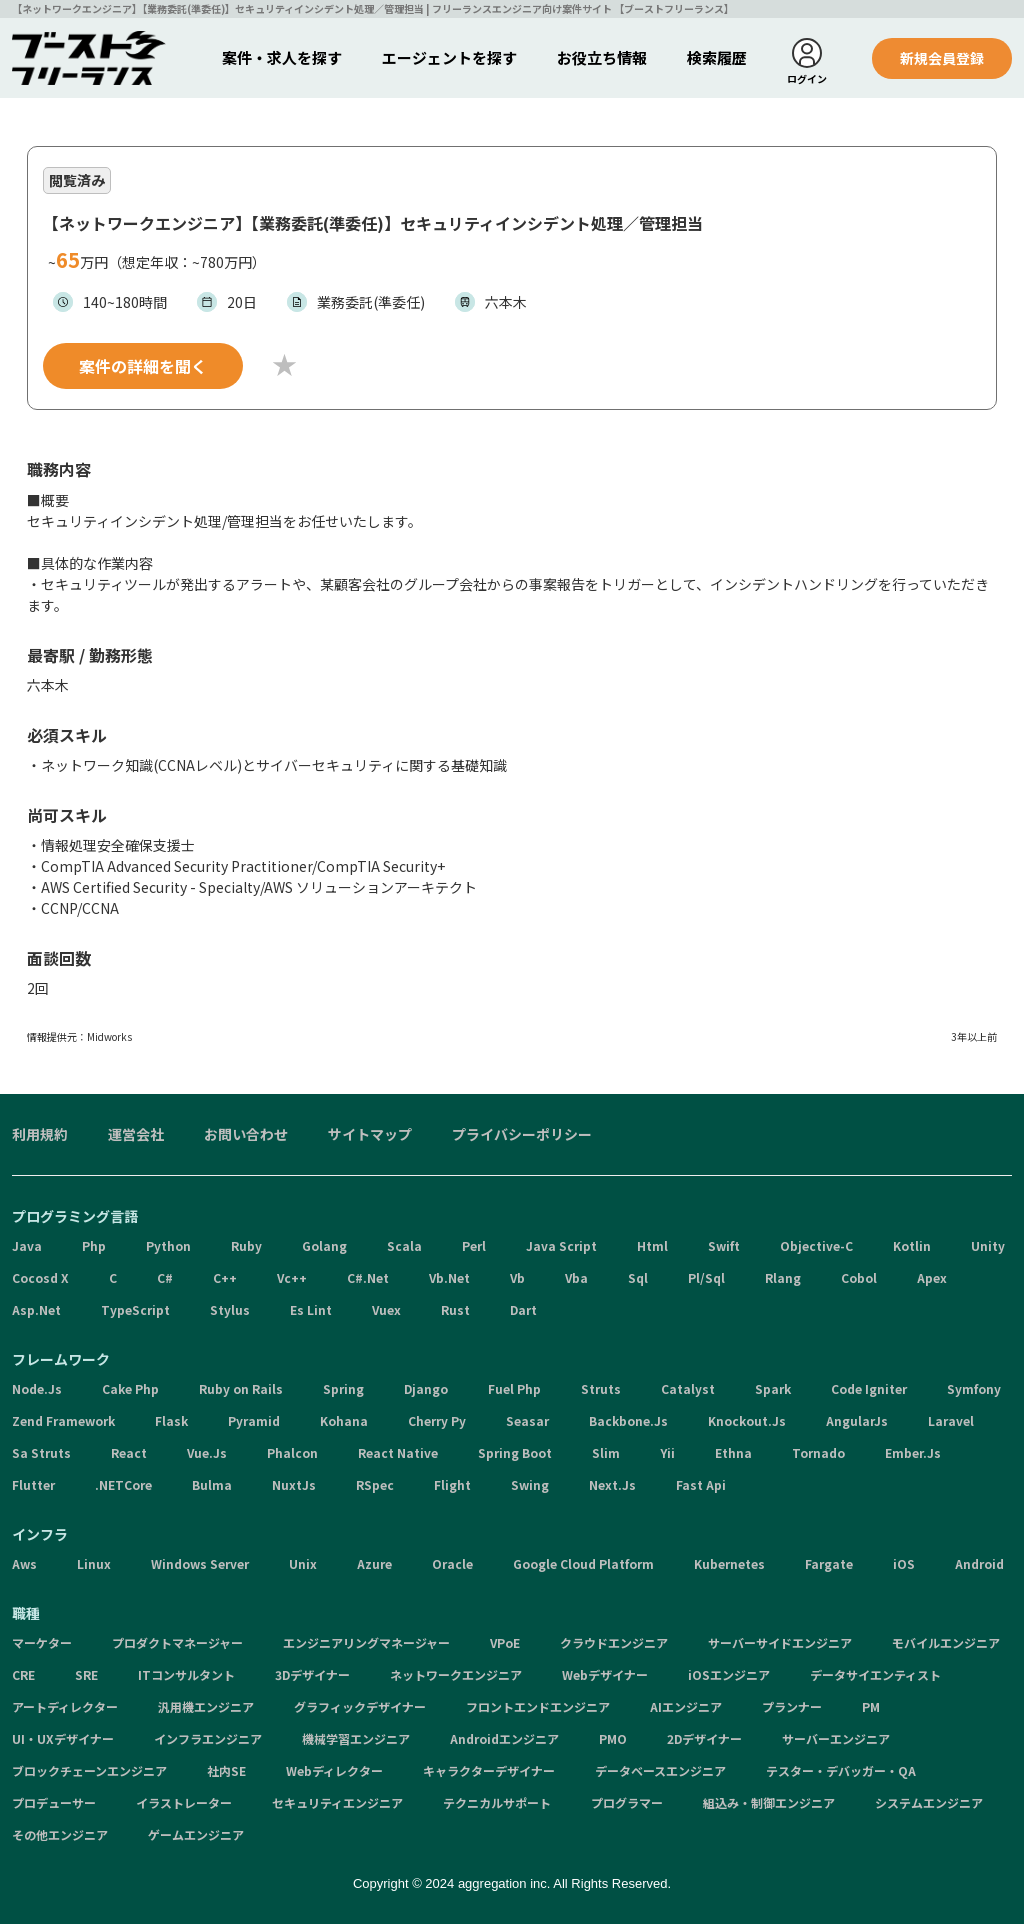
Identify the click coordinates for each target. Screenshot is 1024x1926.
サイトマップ (370, 1136)
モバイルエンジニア (946, 1644)
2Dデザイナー (704, 1740)
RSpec (375, 1486)
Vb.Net (449, 1279)
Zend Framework (63, 1422)
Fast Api (701, 1486)
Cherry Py (437, 1422)
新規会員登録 (942, 58)
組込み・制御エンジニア (769, 1804)
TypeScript (135, 1311)
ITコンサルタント (186, 1676)
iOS (904, 1565)
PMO (613, 1740)
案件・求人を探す (282, 57)
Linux (94, 1565)
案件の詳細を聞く (143, 368)
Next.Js (612, 1486)
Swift (724, 1247)
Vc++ (292, 1279)
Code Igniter (869, 1390)
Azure (374, 1565)
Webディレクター (334, 1772)
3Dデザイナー (312, 1676)
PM (871, 1708)
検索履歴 (717, 57)
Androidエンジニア (504, 1740)
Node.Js (37, 1390)
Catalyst (688, 1390)
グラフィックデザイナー (360, 1708)
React (129, 1454)
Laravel (951, 1422)
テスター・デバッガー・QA (841, 1772)
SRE (86, 1676)
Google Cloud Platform (583, 1565)
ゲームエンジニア (196, 1836)
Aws (24, 1565)
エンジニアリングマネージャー (366, 1644)
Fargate (829, 1565)
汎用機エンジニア (206, 1708)
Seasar (527, 1422)
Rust (455, 1311)
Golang (324, 1247)
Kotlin (912, 1247)
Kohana (344, 1422)
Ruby (246, 1247)
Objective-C (816, 1247)
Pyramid (254, 1422)
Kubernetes (729, 1565)
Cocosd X (40, 1279)
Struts (601, 1390)
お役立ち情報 (602, 57)
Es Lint (311, 1311)
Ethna (733, 1454)
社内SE (226, 1772)
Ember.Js (913, 1454)
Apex (932, 1279)
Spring (343, 1390)
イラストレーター (184, 1804)
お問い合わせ (246, 1136)
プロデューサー (54, 1804)
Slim (606, 1454)
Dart (523, 1311)
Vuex (386, 1311)
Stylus (230, 1311)
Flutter (33, 1486)
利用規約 (40, 1136)
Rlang (783, 1279)
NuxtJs (294, 1486)
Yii (667, 1454)
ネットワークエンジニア (456, 1676)
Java (27, 1247)
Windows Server (200, 1565)
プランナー (792, 1708)
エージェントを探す (449, 57)
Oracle (452, 1565)
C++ (225, 1279)
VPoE (505, 1644)
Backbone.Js (628, 1422)
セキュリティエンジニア (337, 1804)
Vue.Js (207, 1454)
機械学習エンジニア (356, 1740)
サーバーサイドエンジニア (780, 1644)
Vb (517, 1279)
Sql (638, 1279)
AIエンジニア (686, 1708)
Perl (474, 1247)
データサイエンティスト (875, 1676)
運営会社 (136, 1136)
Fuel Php (514, 1390)
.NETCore (123, 1486)
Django (426, 1390)
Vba (576, 1279)
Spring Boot (515, 1454)
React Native (398, 1454)
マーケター (42, 1644)
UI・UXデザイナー (63, 1740)
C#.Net (368, 1279)
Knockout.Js (747, 1422)
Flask (171, 1422)
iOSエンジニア (729, 1676)
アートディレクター (65, 1708)
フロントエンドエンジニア (538, 1708)
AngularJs (857, 1422)
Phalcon (292, 1454)
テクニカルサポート (497, 1804)
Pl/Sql (706, 1279)
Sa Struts (41, 1454)
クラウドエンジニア (614, 1644)
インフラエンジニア (208, 1740)
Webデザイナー (605, 1676)
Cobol (859, 1279)
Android (979, 1565)
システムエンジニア (929, 1804)
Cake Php (130, 1390)
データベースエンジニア (660, 1772)
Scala (404, 1247)
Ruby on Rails (241, 1390)
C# (165, 1279)
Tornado (818, 1454)
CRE (23, 1676)
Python (168, 1247)
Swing (530, 1486)
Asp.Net (36, 1311)
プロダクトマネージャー (177, 1644)
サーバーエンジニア (836, 1740)
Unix (303, 1565)
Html (652, 1247)
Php (94, 1247)
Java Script (561, 1247)
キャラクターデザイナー (489, 1772)
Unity (988, 1247)
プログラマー (627, 1804)
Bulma (212, 1486)
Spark (773, 1390)
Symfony (974, 1390)
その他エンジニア (60, 1836)
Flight (452, 1486)
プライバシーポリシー (522, 1136)
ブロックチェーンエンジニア (89, 1772)
